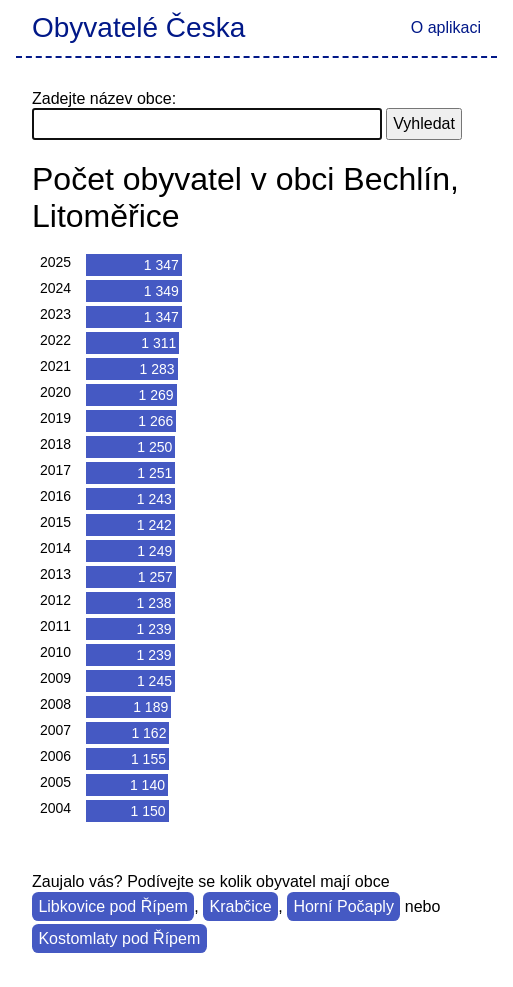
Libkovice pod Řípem (112, 906)
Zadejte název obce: (104, 98)
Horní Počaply (343, 906)
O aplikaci (446, 27)
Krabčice (240, 906)
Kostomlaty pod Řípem (119, 938)
